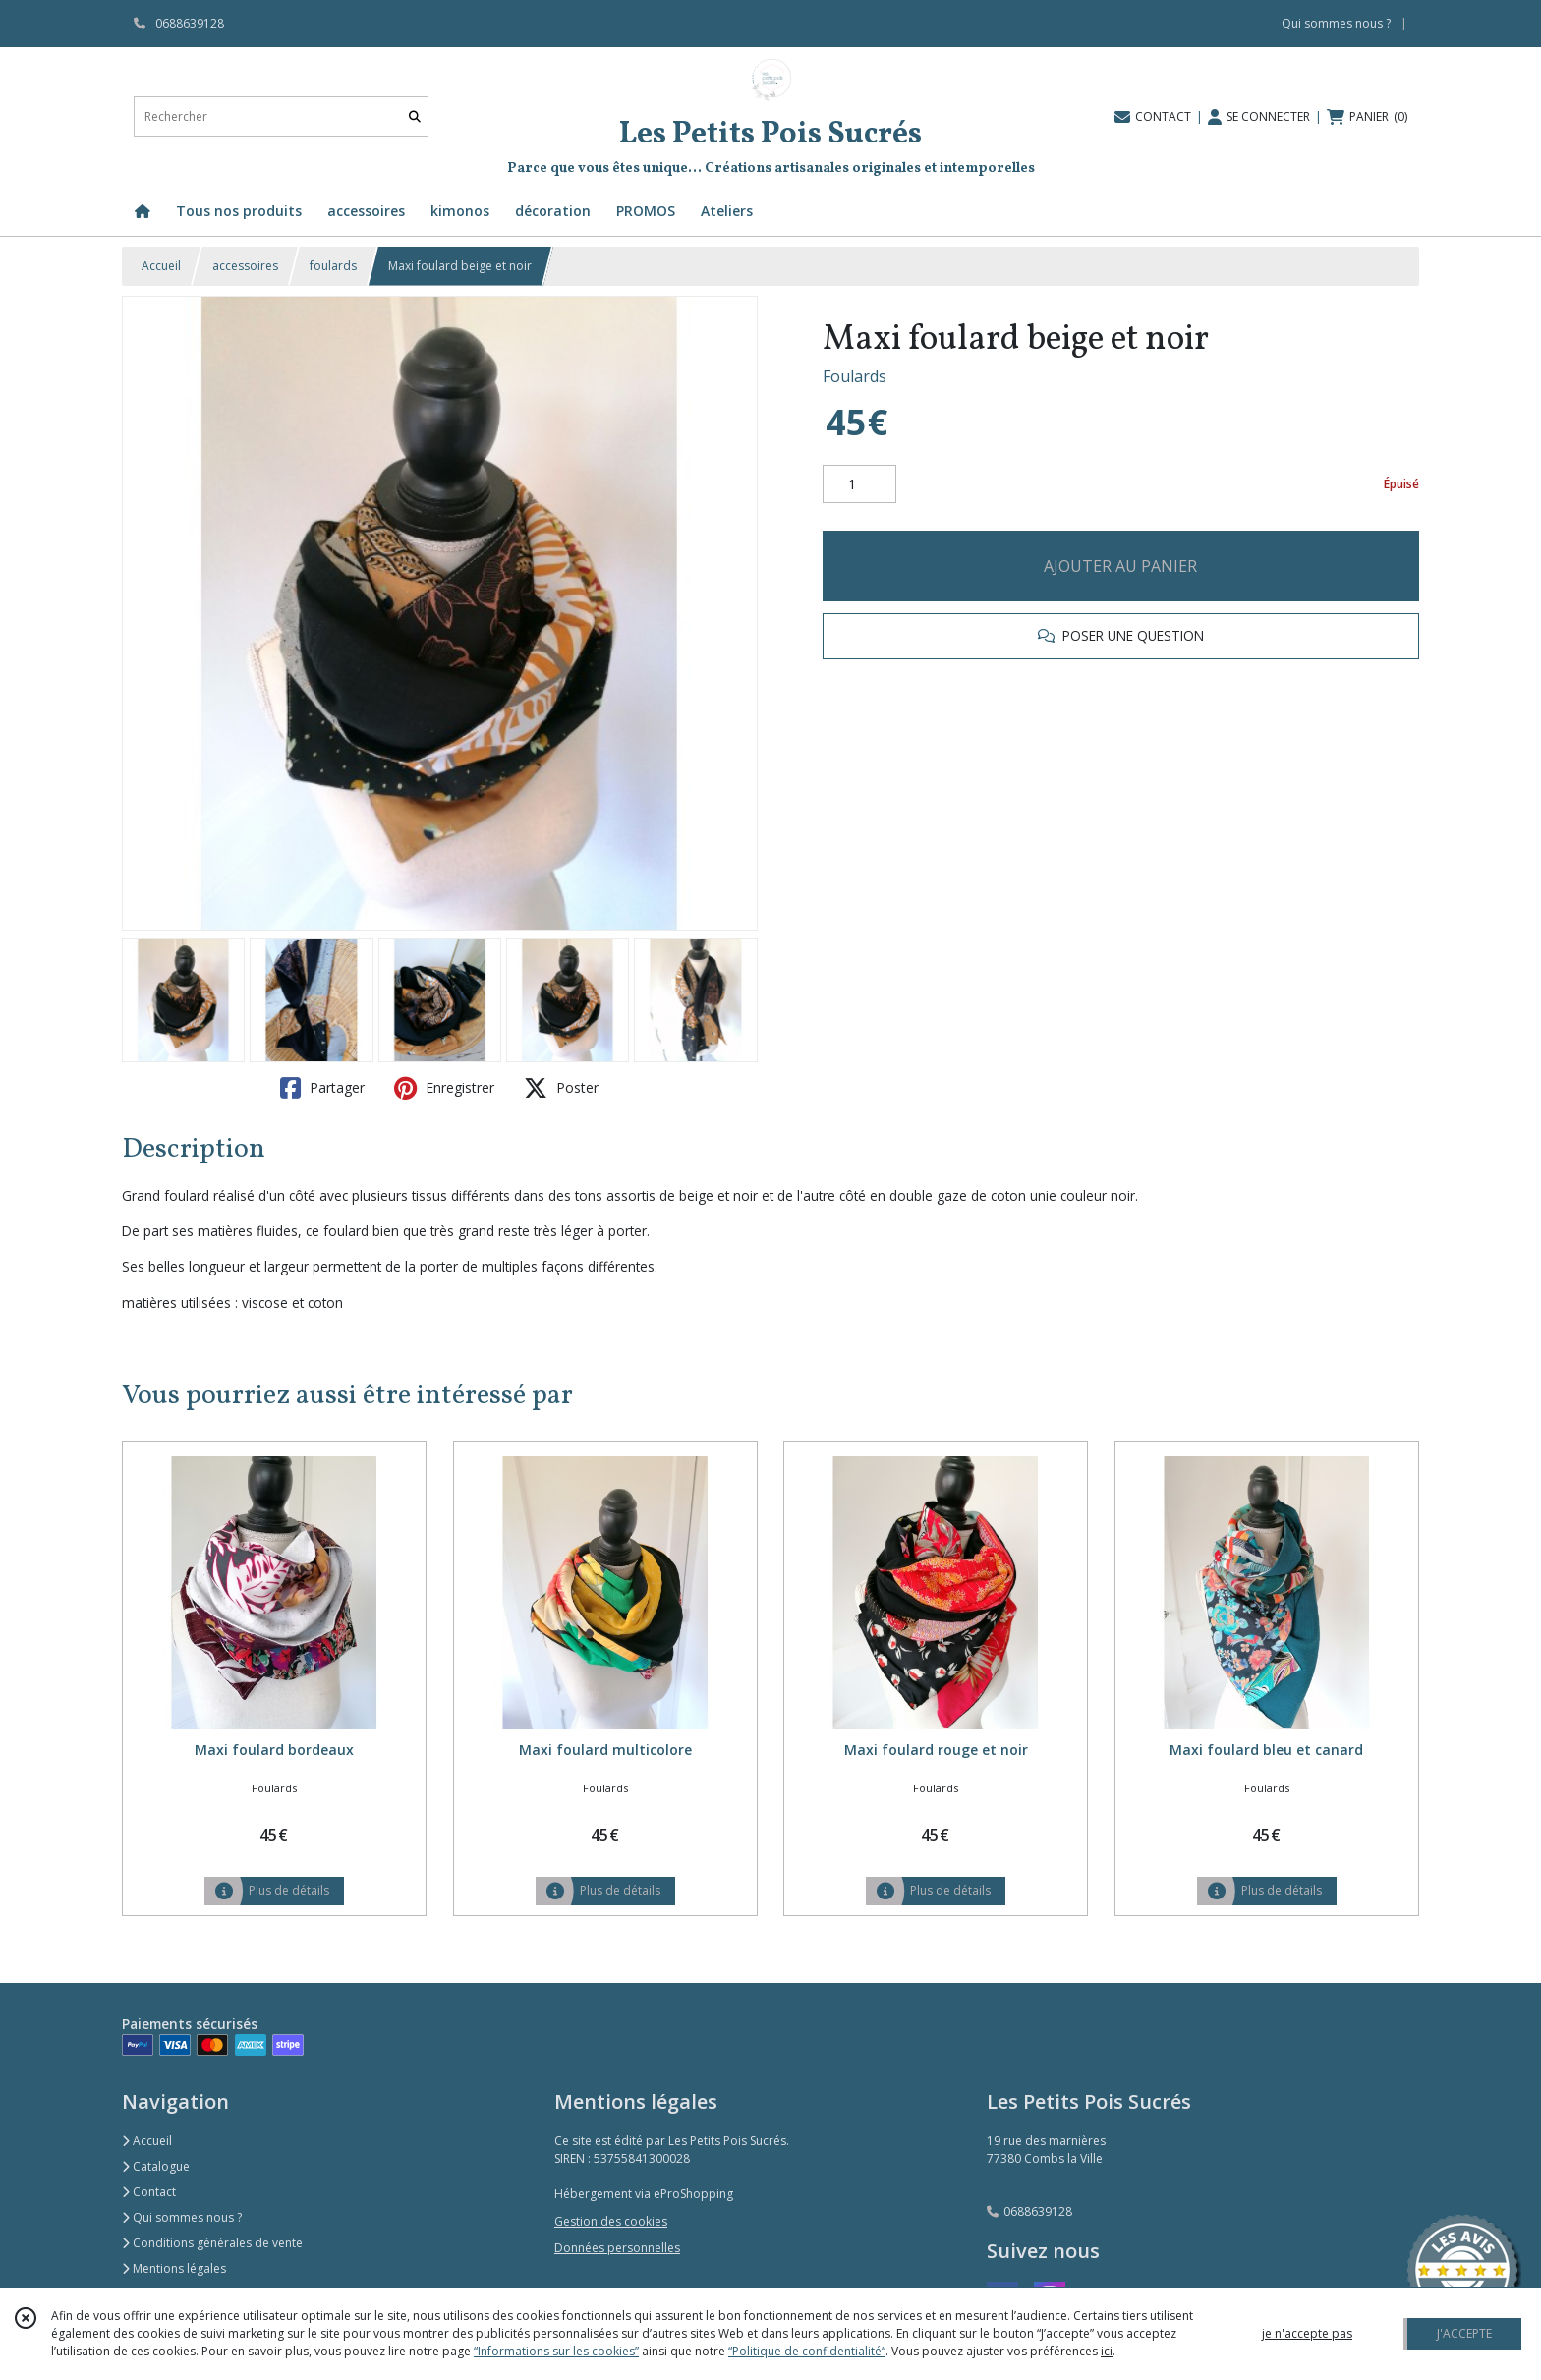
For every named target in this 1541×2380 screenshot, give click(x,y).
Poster (561, 1088)
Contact (149, 2191)
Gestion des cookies (610, 2221)
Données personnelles (617, 2247)
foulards (333, 265)
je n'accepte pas (1307, 2333)
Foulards (854, 376)
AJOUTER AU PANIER (1120, 566)
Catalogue (156, 2166)
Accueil (161, 265)
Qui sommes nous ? (182, 2217)
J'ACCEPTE (1464, 2333)
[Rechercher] (415, 116)
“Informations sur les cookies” (556, 2351)
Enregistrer (444, 1088)
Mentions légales (174, 2268)
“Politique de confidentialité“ (806, 2351)
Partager (322, 1088)
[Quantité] (859, 484)
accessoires (245, 265)
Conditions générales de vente (212, 2243)
